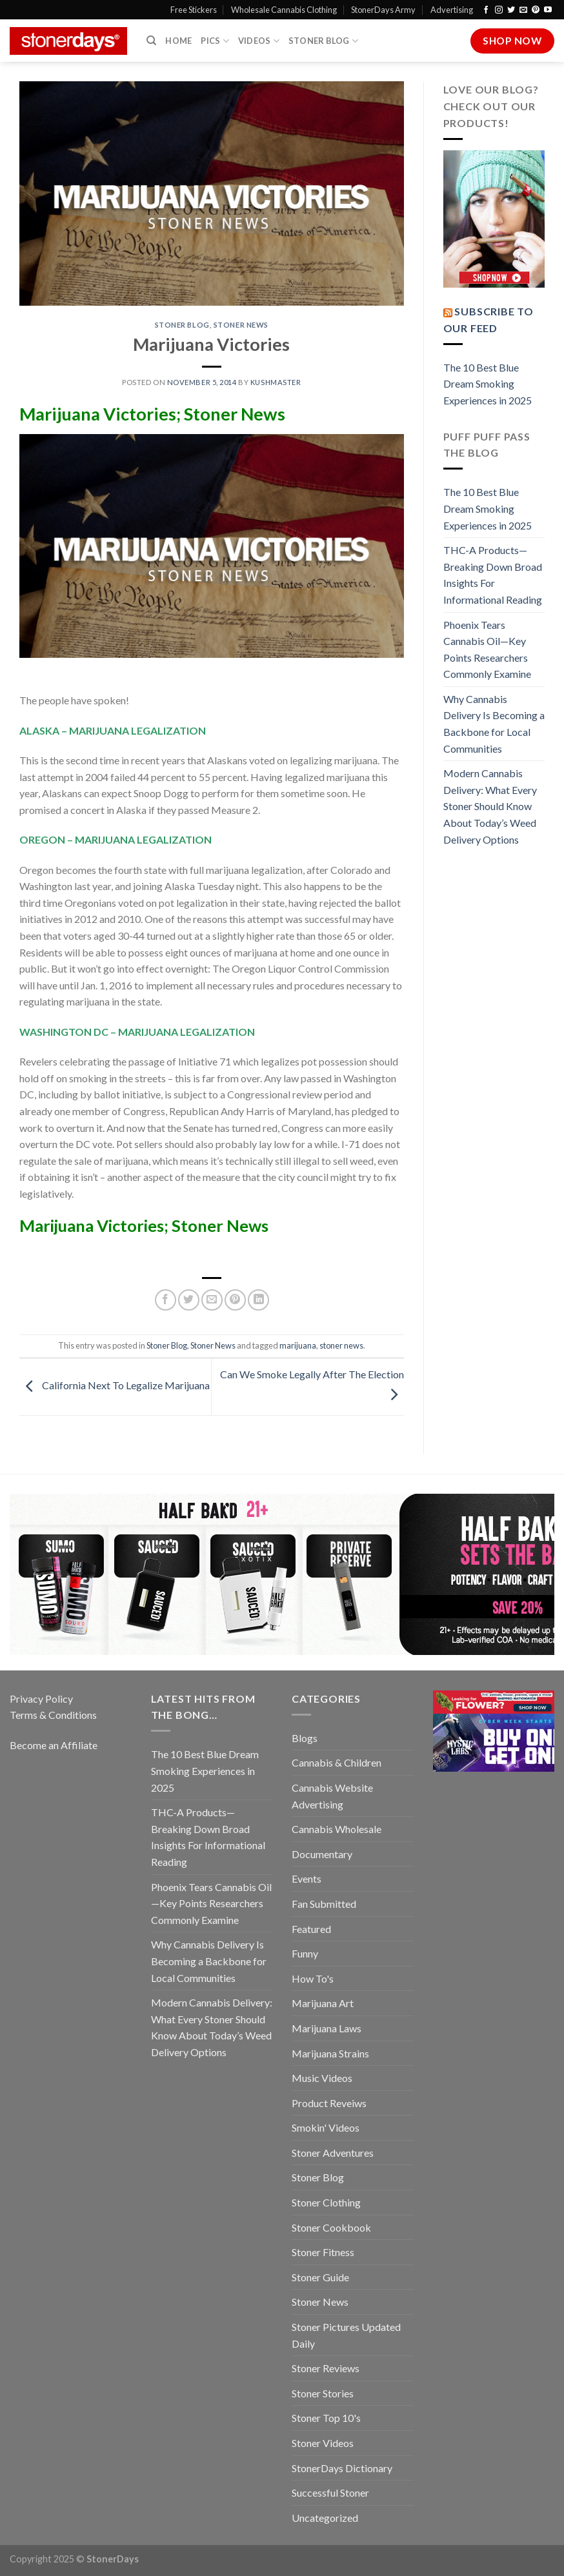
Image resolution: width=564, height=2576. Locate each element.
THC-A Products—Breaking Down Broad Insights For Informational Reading (492, 575)
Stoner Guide (320, 2277)
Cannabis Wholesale (336, 1829)
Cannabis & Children (336, 1762)
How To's (313, 1978)
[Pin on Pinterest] (235, 1300)
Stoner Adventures (333, 2152)
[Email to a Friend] (212, 1300)
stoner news (341, 1345)
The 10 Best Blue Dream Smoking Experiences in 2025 (487, 383)
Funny (305, 1953)
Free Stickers (193, 10)
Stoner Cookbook (331, 2227)
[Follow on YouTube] (548, 10)
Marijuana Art (323, 2003)
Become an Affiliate (53, 1745)
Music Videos (322, 2078)
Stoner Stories (323, 2393)
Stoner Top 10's (326, 2418)
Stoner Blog (323, 41)
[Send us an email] (523, 10)
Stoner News (241, 325)
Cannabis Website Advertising (332, 1795)
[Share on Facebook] (165, 1300)
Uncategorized (325, 2518)
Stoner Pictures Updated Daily (346, 2335)
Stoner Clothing (326, 2202)
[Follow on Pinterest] (535, 10)
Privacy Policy (41, 1698)
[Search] (151, 40)
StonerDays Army (383, 10)
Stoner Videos (323, 2443)
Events (306, 1878)
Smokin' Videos (325, 2127)
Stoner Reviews (325, 2368)
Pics (214, 41)
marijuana (297, 1345)
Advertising (451, 10)
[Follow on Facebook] (486, 10)
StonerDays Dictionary (342, 2468)
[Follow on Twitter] (511, 10)
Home (178, 40)
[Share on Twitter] (188, 1300)
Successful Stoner (330, 2492)
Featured (311, 1929)
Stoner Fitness (323, 2252)
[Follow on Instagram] (499, 10)
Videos (258, 41)
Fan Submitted (324, 1903)
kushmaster (275, 382)
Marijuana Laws (326, 2028)
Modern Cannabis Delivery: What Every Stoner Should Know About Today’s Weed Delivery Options (490, 806)
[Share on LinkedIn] (258, 1300)
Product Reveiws (329, 2103)
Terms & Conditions (53, 1715)
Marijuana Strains (330, 2053)
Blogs (304, 1738)
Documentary (322, 1854)
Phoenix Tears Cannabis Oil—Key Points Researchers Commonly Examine (487, 649)
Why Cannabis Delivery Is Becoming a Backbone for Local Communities (494, 724)
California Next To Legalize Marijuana (114, 1386)
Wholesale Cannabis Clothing (284, 10)
